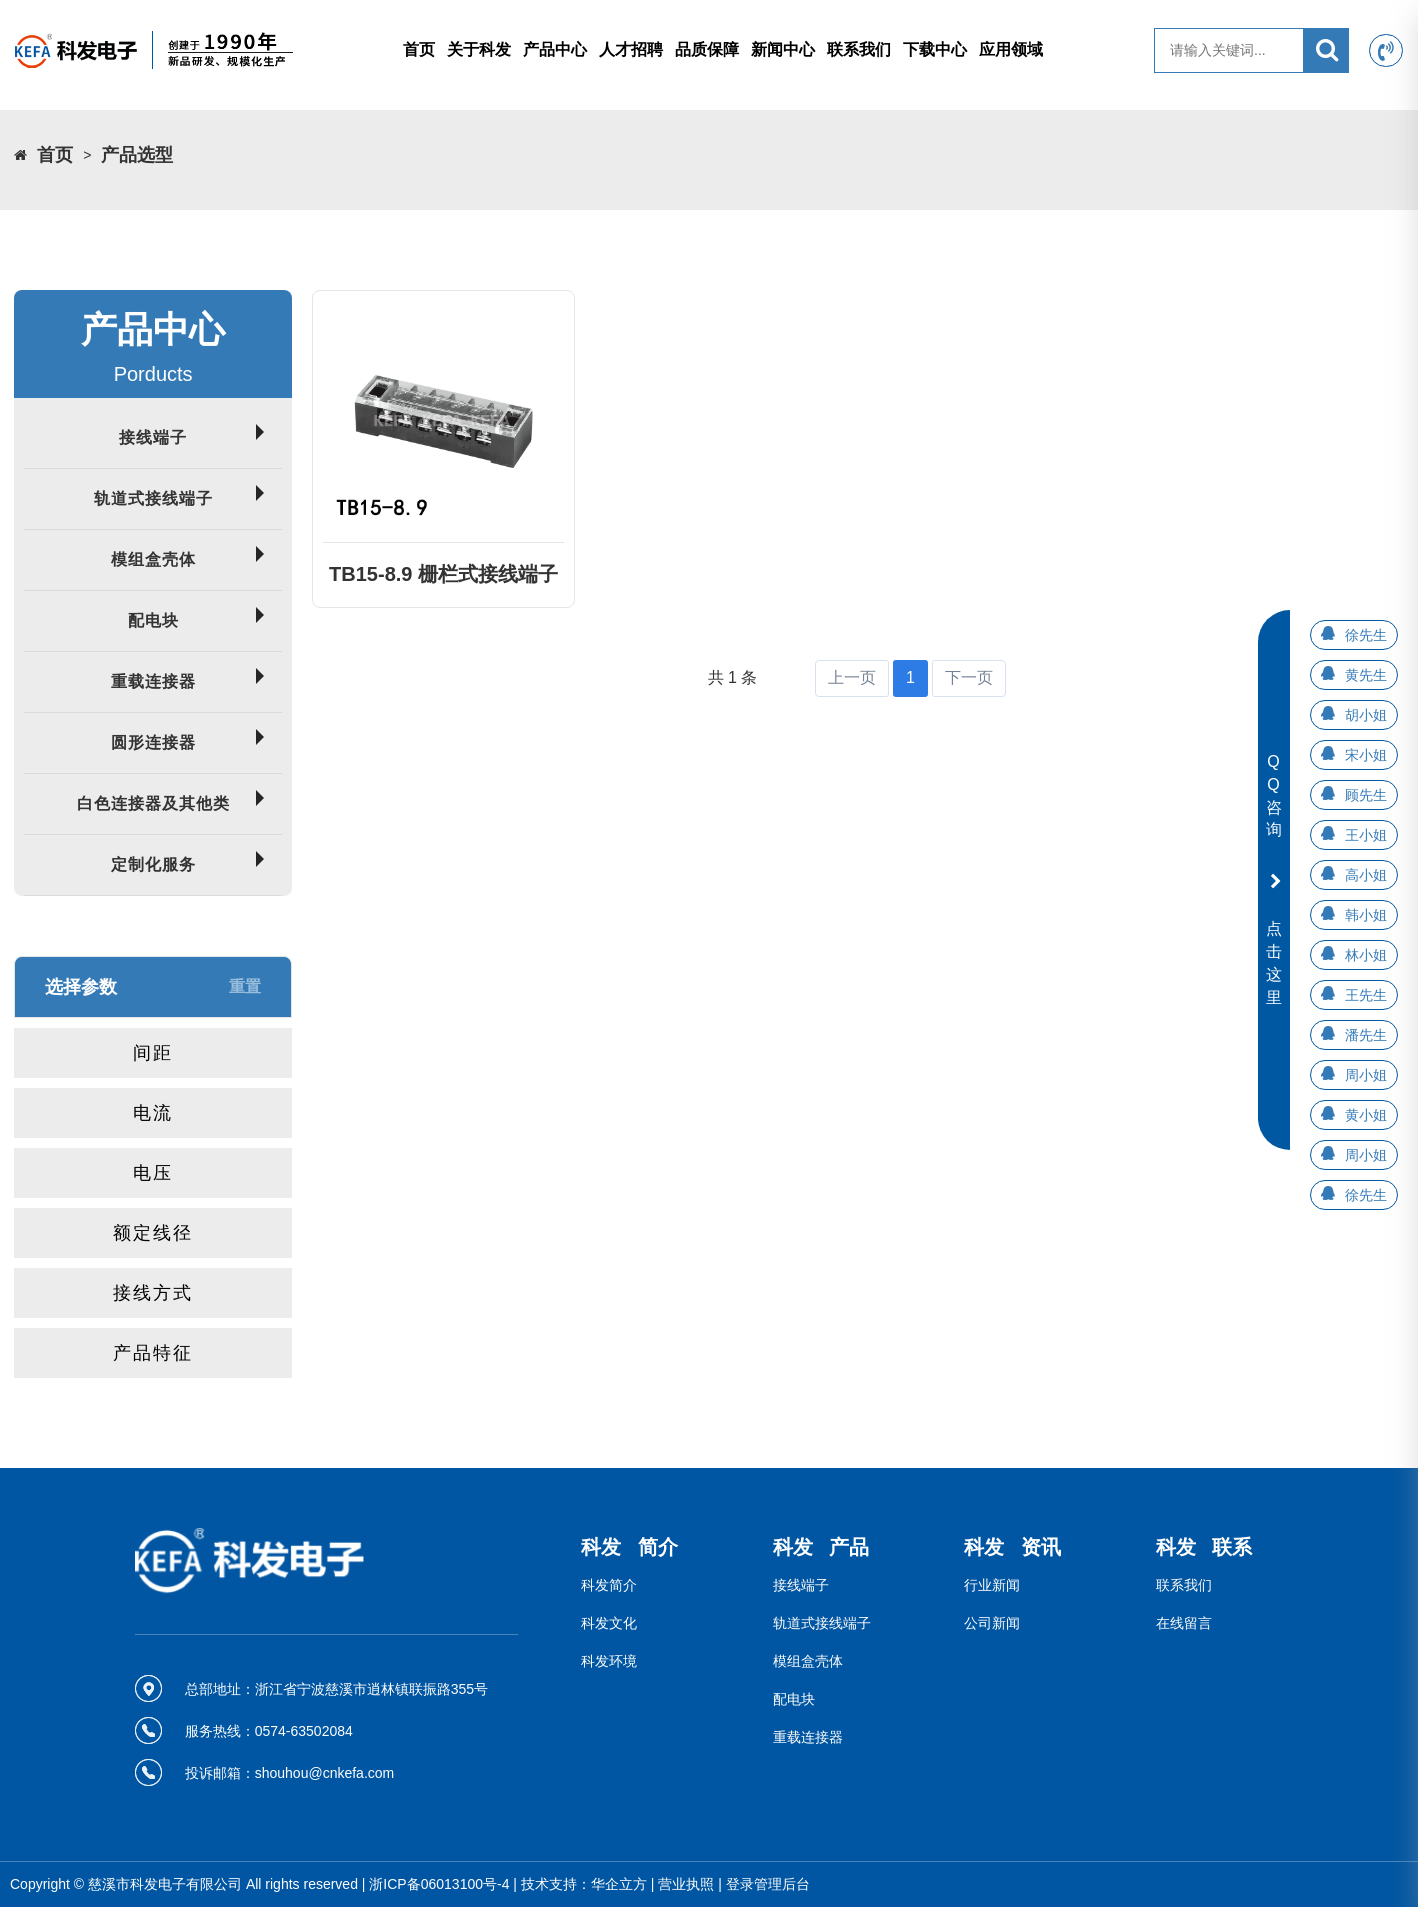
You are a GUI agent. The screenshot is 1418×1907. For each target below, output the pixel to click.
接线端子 (153, 437)
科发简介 (609, 1585)
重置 (245, 986)
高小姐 (1366, 875)
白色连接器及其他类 (153, 803)
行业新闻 (992, 1585)
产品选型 (137, 155)
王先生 (1366, 995)
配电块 (153, 620)
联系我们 (859, 49)
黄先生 (1366, 675)
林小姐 (1366, 955)
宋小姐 (1366, 755)
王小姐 (1366, 835)
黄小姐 (1366, 1115)
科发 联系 (1204, 1547)
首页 (419, 49)
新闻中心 (783, 49)
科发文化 (609, 1623)
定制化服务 (153, 864)
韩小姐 (1366, 915)
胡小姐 (1366, 715)
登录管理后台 (768, 1884)
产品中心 (555, 49)
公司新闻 (992, 1623)
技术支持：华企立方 (584, 1884)
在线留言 (1184, 1623)
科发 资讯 (1012, 1547)
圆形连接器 (153, 742)
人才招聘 (631, 49)
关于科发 (479, 49)
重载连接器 (153, 681)
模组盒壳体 (153, 559)
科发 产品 (821, 1547)
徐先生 (1366, 635)
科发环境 (609, 1661)
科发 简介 (629, 1547)
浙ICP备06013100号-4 (439, 1884)
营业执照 (686, 1884)
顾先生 (1366, 795)
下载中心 (935, 49)
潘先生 (1366, 1035)
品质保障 (707, 49)
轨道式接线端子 (153, 498)
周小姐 (1366, 1075)
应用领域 (1011, 49)
